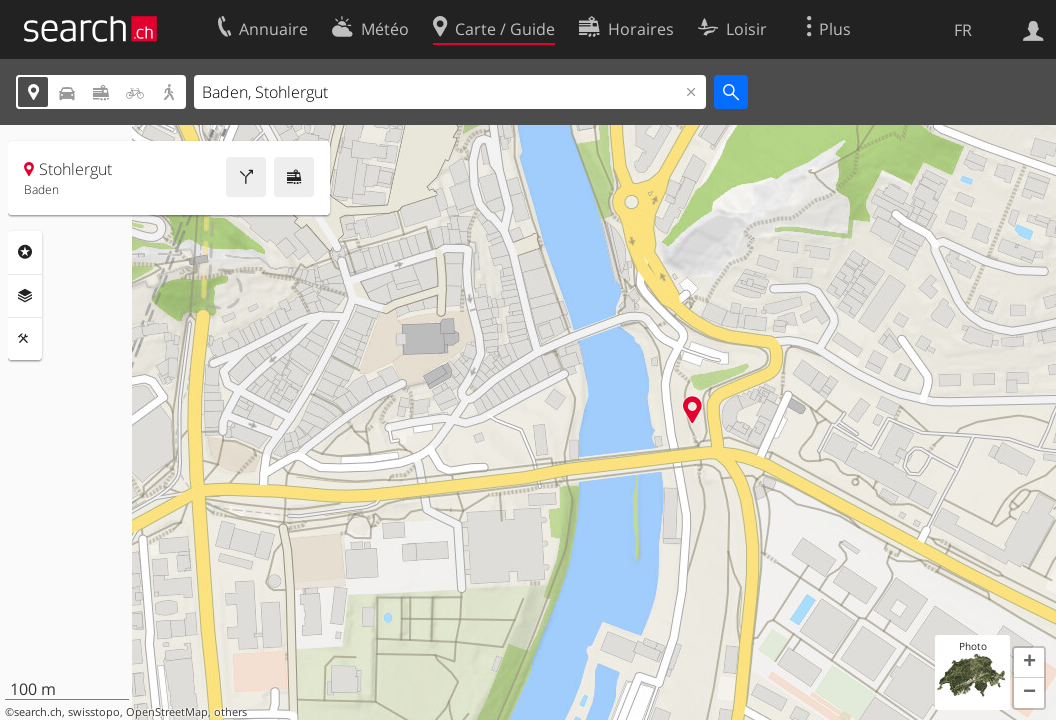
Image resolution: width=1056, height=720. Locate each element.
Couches (25, 296)
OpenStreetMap (167, 712)
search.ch (38, 712)
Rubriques (25, 252)
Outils (25, 339)
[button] (1029, 663)
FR (963, 30)
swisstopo (94, 712)
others (230, 712)
